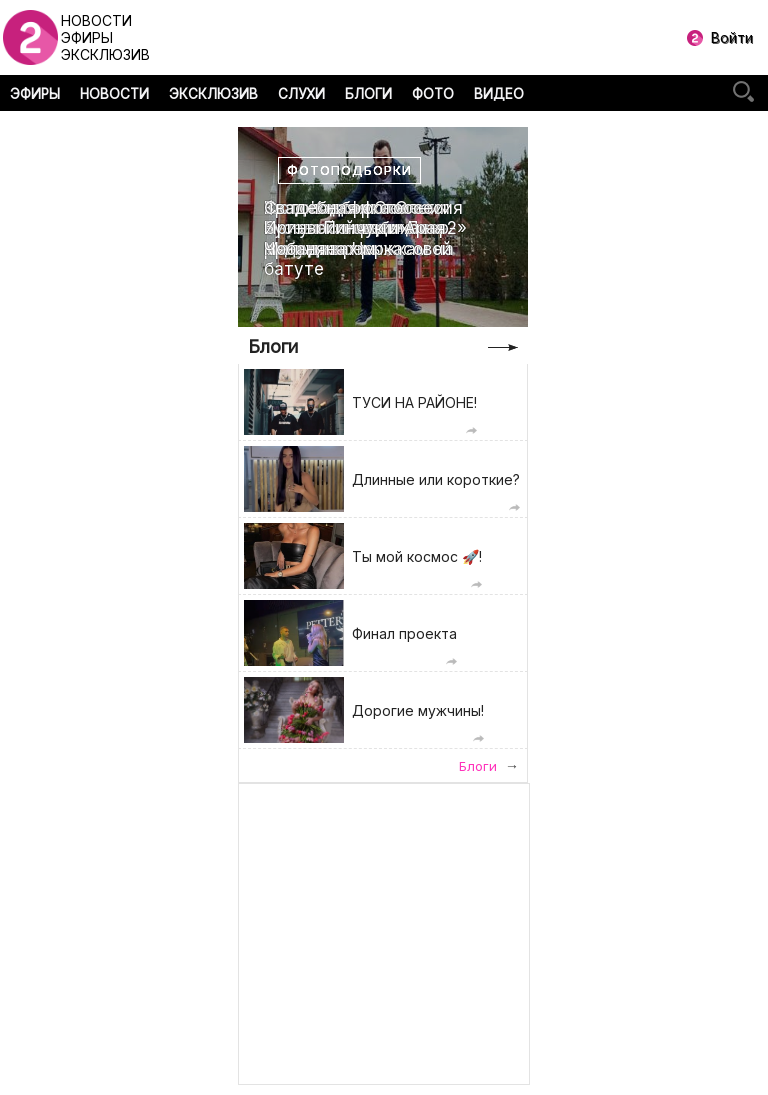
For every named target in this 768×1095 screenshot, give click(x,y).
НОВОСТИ (114, 94)
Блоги (273, 346)
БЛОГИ (368, 94)
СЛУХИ (301, 94)
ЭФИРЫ (35, 94)
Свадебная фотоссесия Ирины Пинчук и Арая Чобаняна (363, 228)
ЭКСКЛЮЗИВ (213, 94)
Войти (732, 37)
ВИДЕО (499, 94)
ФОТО (433, 94)
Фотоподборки (349, 170)
